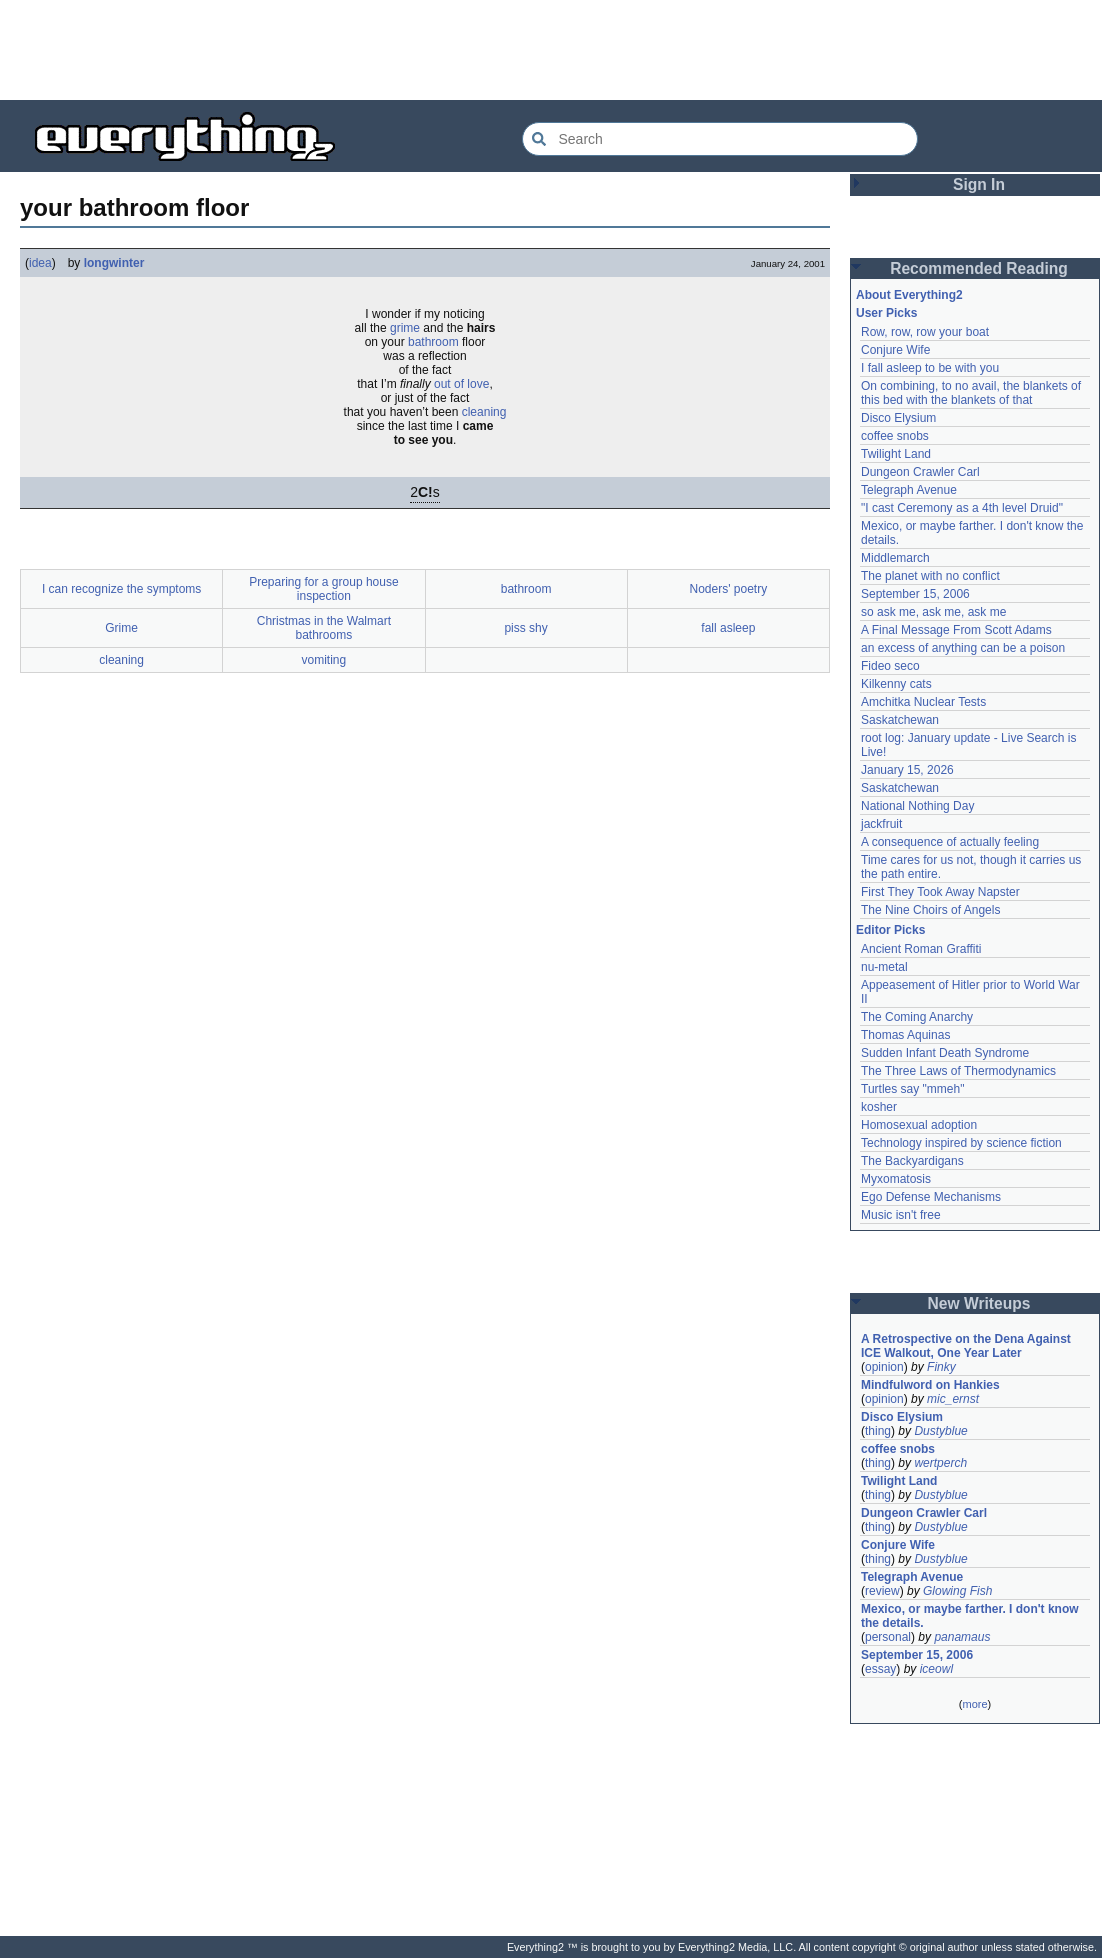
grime (405, 328)
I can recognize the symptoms (121, 589)
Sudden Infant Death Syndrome (945, 1053)
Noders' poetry (729, 589)
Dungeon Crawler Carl (920, 472)
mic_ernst (953, 1399)
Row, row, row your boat (925, 332)
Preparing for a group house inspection (323, 589)
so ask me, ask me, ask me (933, 612)
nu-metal (884, 967)
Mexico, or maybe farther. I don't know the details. (970, 1616)
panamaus (962, 1637)
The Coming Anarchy (917, 1017)
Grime (121, 628)
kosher (879, 1107)
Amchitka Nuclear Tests (923, 702)
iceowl (936, 1669)
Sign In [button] (979, 184)
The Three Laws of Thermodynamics (958, 1071)
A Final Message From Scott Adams (956, 630)
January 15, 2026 (907, 770)
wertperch (940, 1463)
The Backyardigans (912, 1161)
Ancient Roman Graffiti (921, 949)
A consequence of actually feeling (950, 842)
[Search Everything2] (720, 139)
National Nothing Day (917, 806)
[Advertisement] (551, 50)
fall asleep (728, 628)
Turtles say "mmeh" (912, 1089)
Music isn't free (901, 1215)
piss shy (525, 628)
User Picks (886, 313)
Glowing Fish (957, 1591)
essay (880, 1669)
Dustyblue (940, 1431)
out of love (461, 384)
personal (888, 1637)
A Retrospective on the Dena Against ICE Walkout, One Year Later (966, 1346)
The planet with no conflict (930, 576)
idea (40, 263)
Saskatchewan (900, 720)
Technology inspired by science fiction (961, 1143)
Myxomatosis (896, 1179)
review (882, 1591)
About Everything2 (909, 295)
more (974, 1704)
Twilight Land (896, 454)
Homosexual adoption (919, 1125)
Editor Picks (890, 930)
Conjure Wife (895, 350)
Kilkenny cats (896, 684)
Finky (941, 1367)
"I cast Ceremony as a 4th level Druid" (962, 508)
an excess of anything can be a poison (963, 648)
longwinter (114, 263)
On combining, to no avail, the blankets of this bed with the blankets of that (971, 393)
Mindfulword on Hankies (930, 1385)
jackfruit (881, 824)
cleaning (484, 412)
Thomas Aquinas (905, 1035)
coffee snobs (895, 436)
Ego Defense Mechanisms (931, 1197)
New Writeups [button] (979, 1303)
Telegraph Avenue (909, 490)
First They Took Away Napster (940, 892)
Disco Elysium (898, 418)
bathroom (433, 342)
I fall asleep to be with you (930, 368)
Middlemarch (895, 558)
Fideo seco (890, 666)
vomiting (324, 660)
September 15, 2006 (915, 594)
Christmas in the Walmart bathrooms (324, 628)
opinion (884, 1367)
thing (878, 1431)
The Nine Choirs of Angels (930, 910)
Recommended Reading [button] (979, 268)
